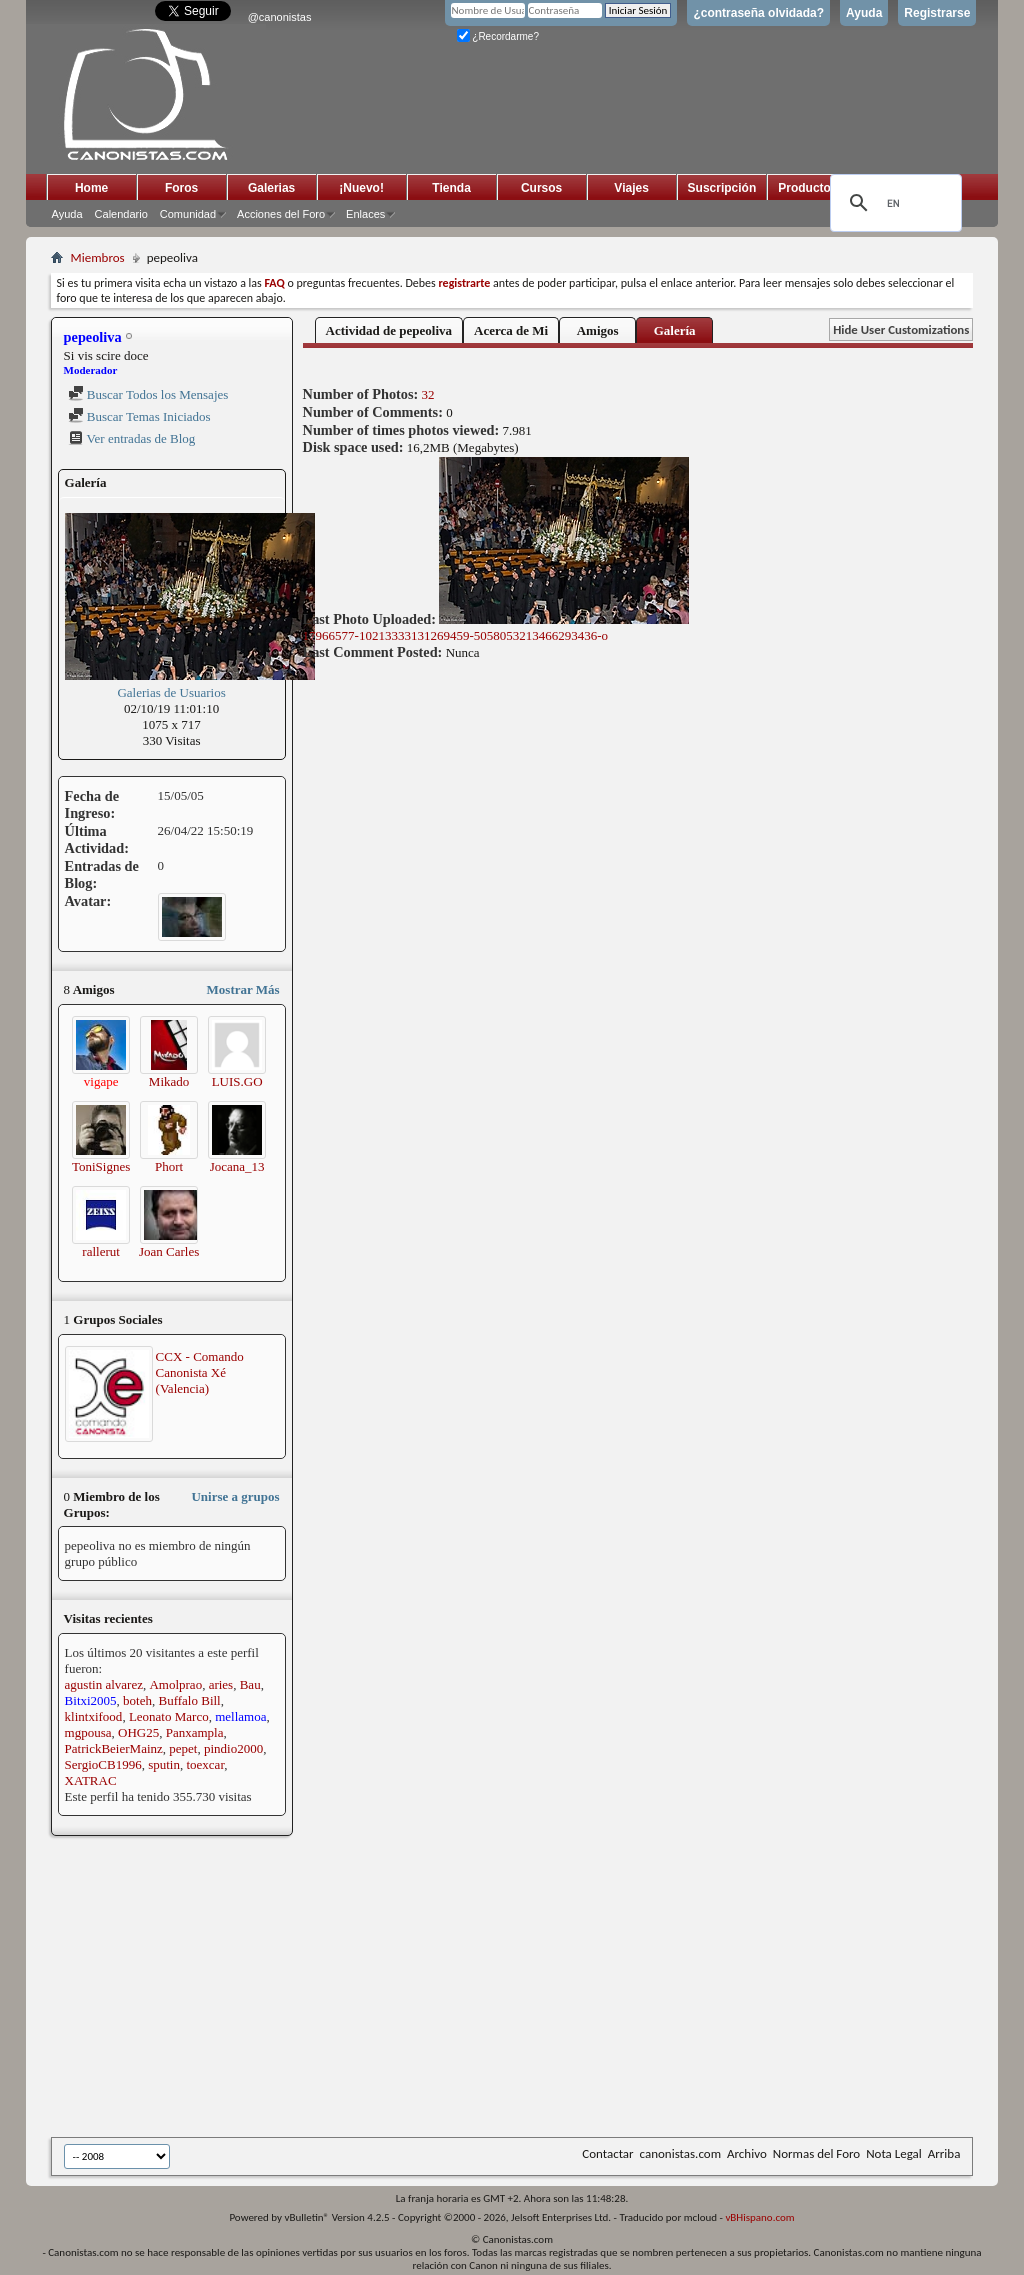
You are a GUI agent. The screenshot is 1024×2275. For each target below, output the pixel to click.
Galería (675, 330)
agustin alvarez (104, 1684)
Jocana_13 (237, 1166)
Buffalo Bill (190, 1700)
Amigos (598, 330)
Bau (250, 1684)
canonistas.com (680, 2153)
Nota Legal (894, 2153)
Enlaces (365, 214)
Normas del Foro (816, 2153)
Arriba (944, 2153)
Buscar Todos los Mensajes (148, 394)
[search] (893, 203)
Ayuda (864, 13)
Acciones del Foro (281, 214)
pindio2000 (233, 1748)
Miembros (98, 257)
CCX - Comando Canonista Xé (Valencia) (200, 1372)
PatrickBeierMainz (114, 1748)
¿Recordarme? (498, 36)
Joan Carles (169, 1251)
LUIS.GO (237, 1081)
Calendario (121, 214)
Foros (181, 188)
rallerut (101, 1251)
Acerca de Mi (511, 330)
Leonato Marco (169, 1716)
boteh (137, 1700)
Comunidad (188, 214)
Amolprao (175, 1684)
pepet (183, 1748)
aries (221, 1684)
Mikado (169, 1081)
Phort (169, 1166)
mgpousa (88, 1732)
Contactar (607, 2153)
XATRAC (91, 1780)
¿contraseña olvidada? (758, 13)
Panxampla (195, 1732)
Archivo (747, 2153)
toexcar (205, 1764)
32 (428, 394)
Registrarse (937, 13)
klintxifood (94, 1716)
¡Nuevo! (361, 188)
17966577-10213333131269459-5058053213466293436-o (496, 628)
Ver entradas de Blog (132, 438)
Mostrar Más (243, 989)
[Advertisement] (537, 1988)
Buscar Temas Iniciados (139, 416)
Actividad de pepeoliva (389, 330)
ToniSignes (101, 1166)
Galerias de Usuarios (171, 692)
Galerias (271, 188)
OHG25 (138, 1732)
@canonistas (280, 17)
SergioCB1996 (103, 1764)
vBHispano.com (759, 2217)
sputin (164, 1764)
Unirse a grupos (235, 1496)
